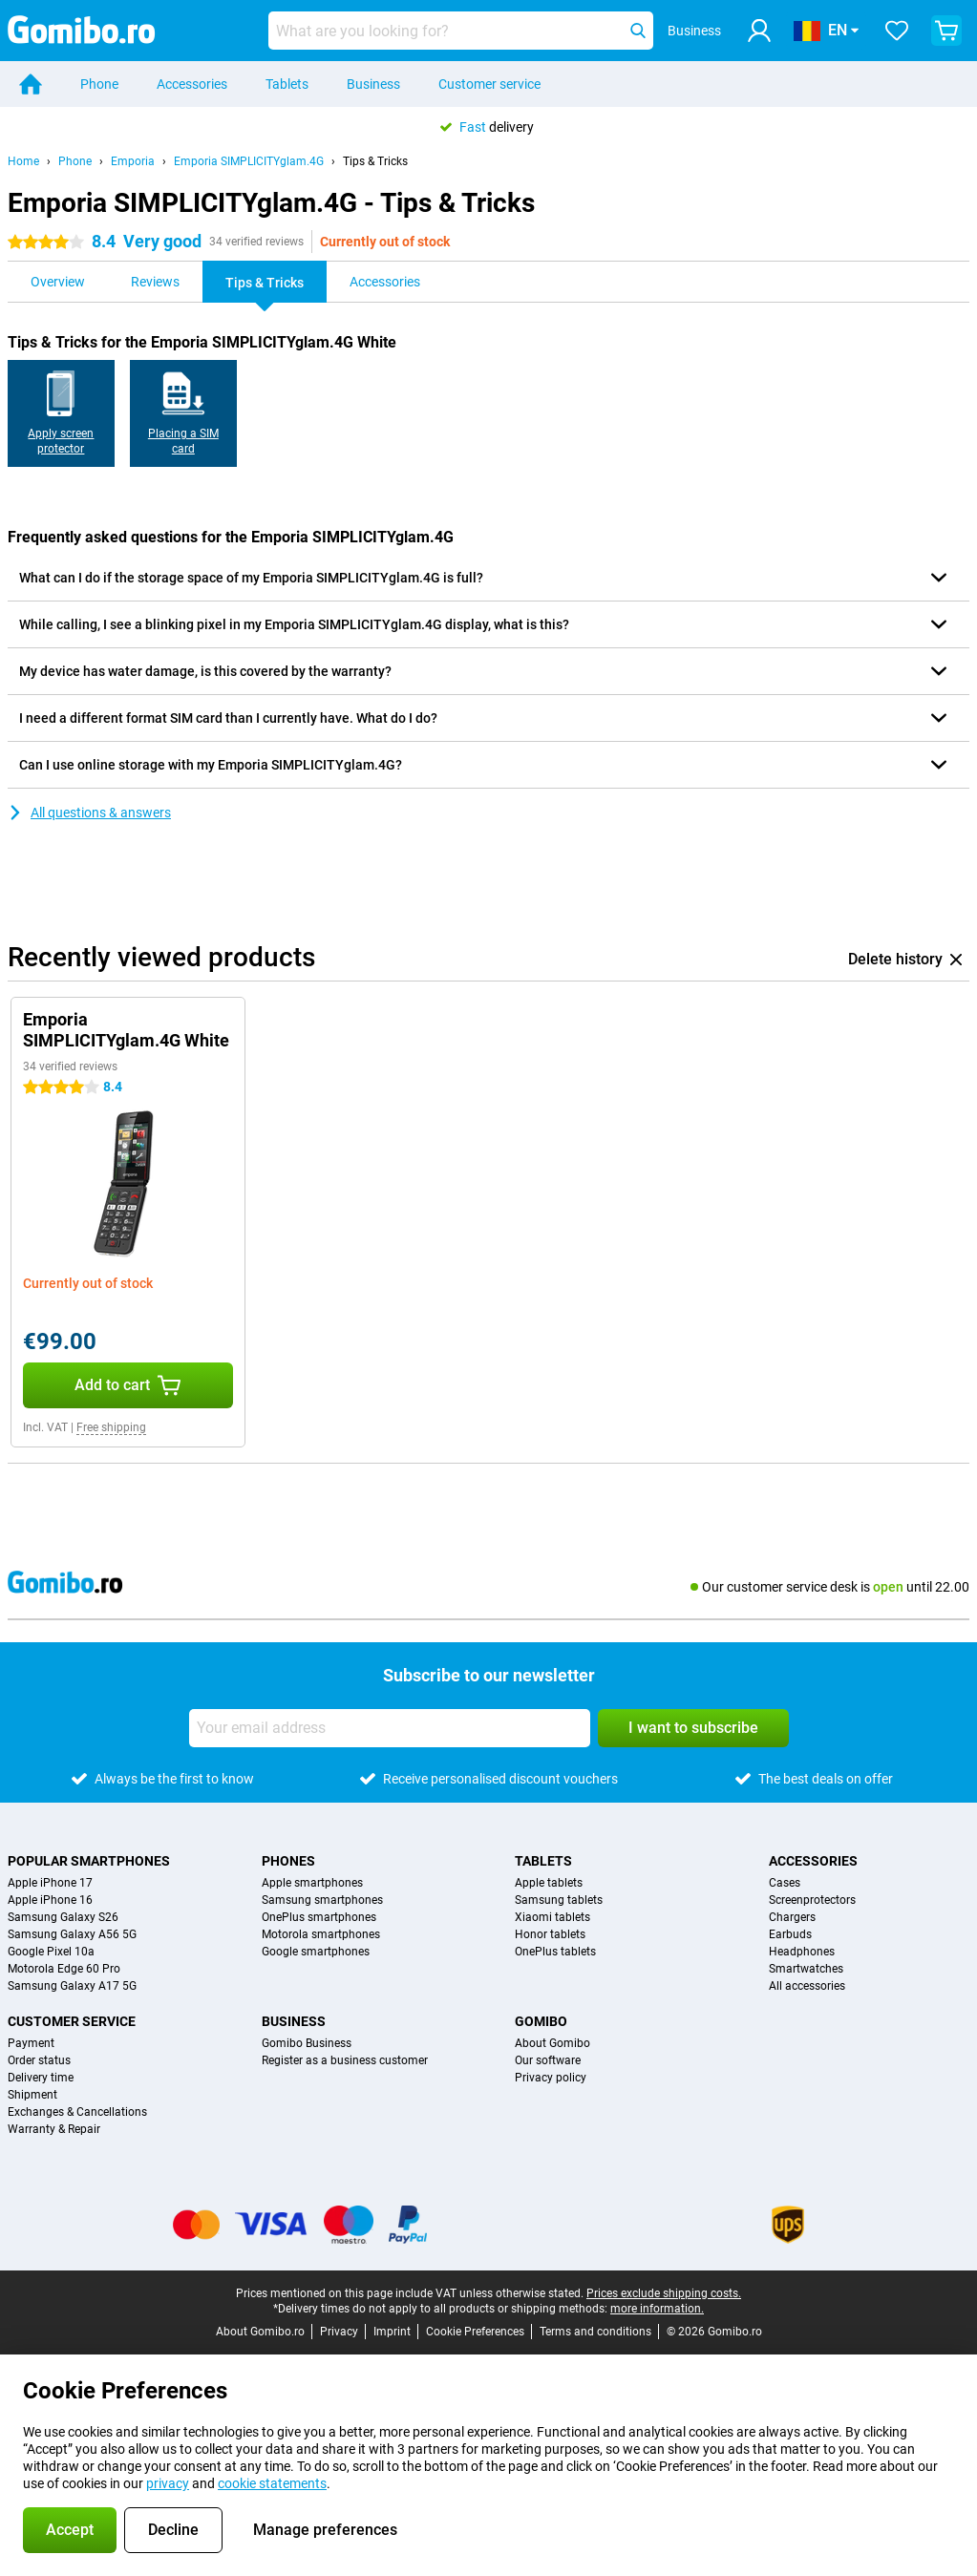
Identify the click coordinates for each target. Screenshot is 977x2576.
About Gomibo (552, 2043)
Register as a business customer (345, 2060)
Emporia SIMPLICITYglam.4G (249, 161)
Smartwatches (806, 1968)
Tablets (286, 84)
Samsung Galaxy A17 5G (72, 1986)
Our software (548, 2060)
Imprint (392, 2331)
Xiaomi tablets (552, 1917)
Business (373, 84)
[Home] (30, 84)
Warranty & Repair (54, 2129)
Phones (288, 1861)
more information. (657, 2308)
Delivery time (41, 2077)
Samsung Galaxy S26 (63, 1917)
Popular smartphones (89, 1861)
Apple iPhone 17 (50, 1883)
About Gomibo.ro (260, 2331)
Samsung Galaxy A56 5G (72, 1934)
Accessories (192, 84)
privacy (167, 2483)
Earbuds (790, 1934)
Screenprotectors (812, 1900)
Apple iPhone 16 (50, 1900)
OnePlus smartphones (319, 1917)
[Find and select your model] (460, 30)
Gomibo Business (306, 2043)
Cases (784, 1883)
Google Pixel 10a (51, 1951)
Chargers (792, 1917)
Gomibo (541, 2021)
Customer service (489, 84)
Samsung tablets (559, 1900)
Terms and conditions (595, 2331)
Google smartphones (316, 1951)
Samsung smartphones (322, 1900)
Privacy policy (550, 2077)
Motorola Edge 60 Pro (64, 1968)
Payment (31, 2043)
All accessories (807, 1986)
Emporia (133, 161)
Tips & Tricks (375, 161)
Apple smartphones (312, 1883)
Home (23, 161)
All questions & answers (89, 812)
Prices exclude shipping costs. (663, 2293)
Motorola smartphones (321, 1934)
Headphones (802, 1951)
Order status (39, 2060)
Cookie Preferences (475, 2331)
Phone (99, 84)
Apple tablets (549, 1883)
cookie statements (272, 2483)
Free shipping (111, 1427)
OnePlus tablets (555, 1951)
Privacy (339, 2331)
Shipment (32, 2094)
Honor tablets (550, 1934)
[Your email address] (389, 1728)
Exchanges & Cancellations (77, 2112)
